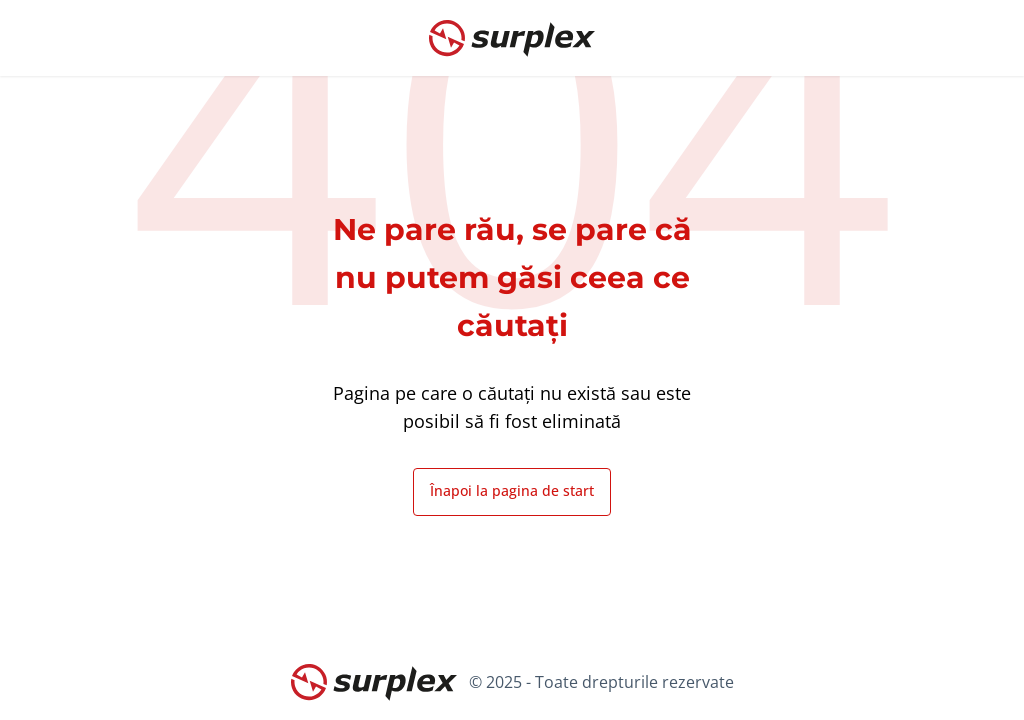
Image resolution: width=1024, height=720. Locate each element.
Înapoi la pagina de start (512, 490)
